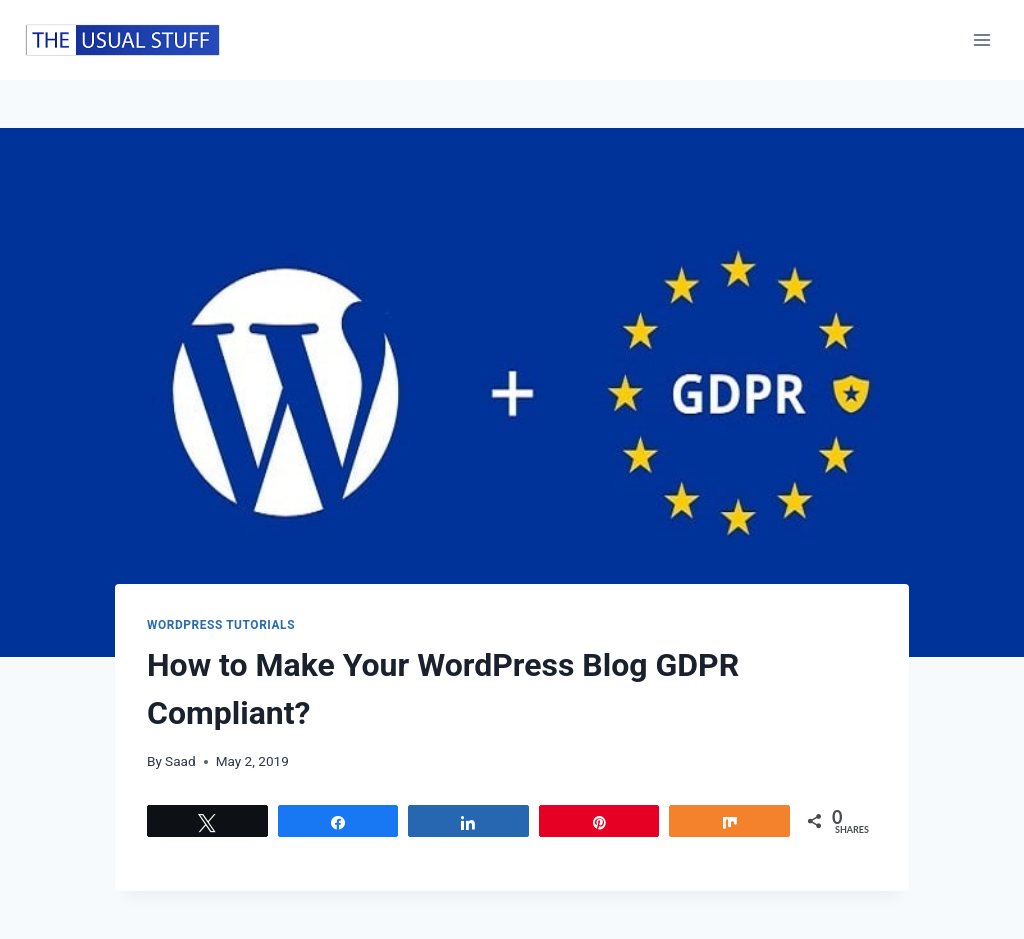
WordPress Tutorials (221, 625)
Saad (180, 761)
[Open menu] (981, 39)
